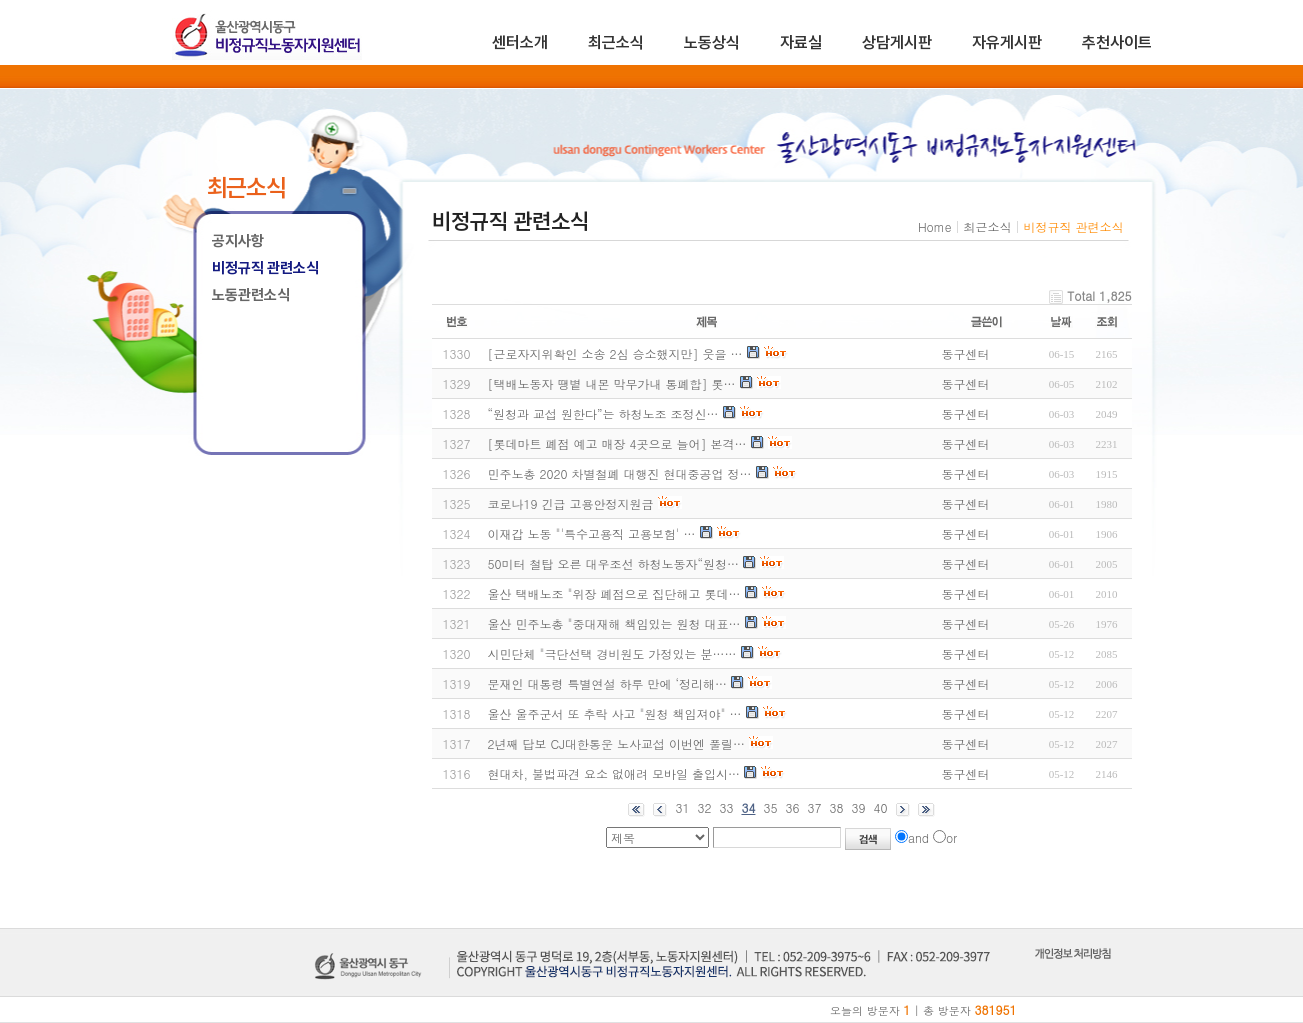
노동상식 (712, 42)
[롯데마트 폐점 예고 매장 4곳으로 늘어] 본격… (617, 443)
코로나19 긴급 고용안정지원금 (571, 503)
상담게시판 (897, 42)
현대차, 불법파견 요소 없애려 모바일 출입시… (614, 773)
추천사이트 (1117, 42)
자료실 (801, 42)
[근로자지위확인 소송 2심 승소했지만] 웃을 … (615, 353)
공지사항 (238, 241)
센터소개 (520, 42)
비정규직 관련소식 (265, 268)
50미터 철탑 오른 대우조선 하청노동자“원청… (614, 563)
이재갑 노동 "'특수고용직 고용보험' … (592, 533)
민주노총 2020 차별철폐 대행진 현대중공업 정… (620, 473)
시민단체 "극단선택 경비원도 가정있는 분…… (612, 653)
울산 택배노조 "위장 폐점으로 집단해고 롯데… (614, 593)
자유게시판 (1007, 42)
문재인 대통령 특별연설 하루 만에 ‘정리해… (608, 683)
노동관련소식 (251, 295)
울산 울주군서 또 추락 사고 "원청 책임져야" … (615, 713)
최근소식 (616, 42)
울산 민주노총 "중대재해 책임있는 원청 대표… (614, 623)
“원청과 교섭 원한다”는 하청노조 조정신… (603, 413)
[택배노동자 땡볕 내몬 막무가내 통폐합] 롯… (612, 383)
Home (935, 226)
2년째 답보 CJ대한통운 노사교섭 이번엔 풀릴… (617, 743)
